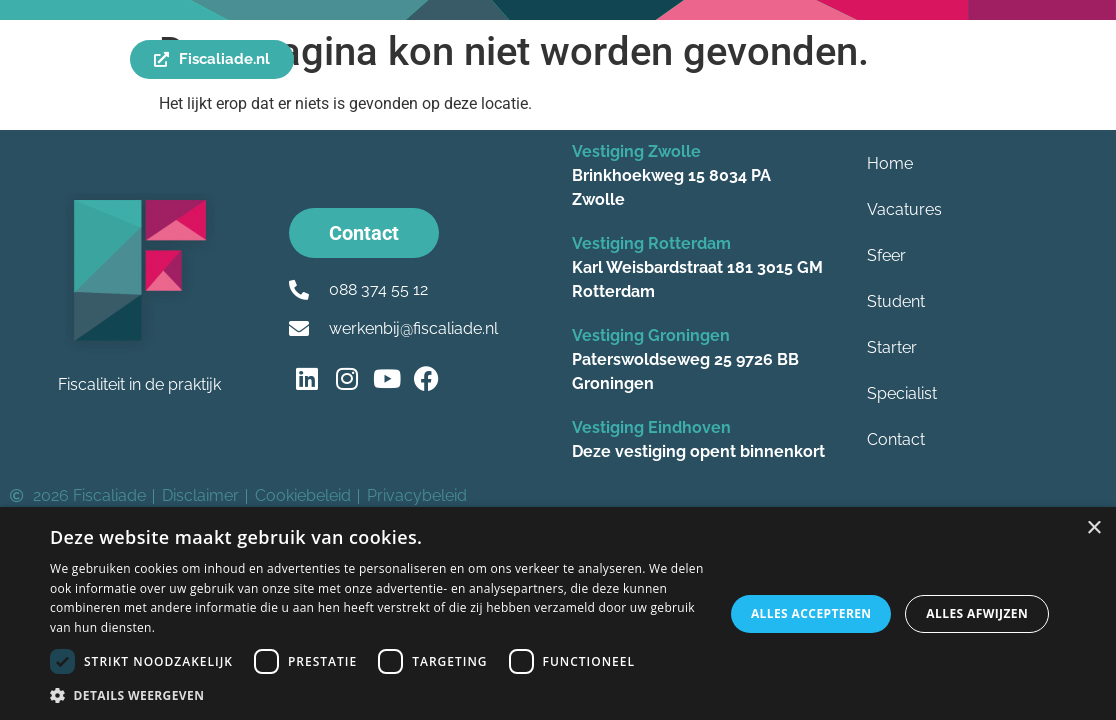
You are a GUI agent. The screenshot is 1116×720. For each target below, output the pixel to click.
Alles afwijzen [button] (977, 613)
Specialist (902, 393)
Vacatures (904, 209)
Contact (896, 439)
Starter (892, 347)
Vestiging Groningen (651, 335)
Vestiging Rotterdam (651, 243)
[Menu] (37, 60)
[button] (377, 695)
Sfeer (886, 255)
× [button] (1093, 528)
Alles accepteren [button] (811, 613)
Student (896, 301)
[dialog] (558, 613)
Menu (83, 60)
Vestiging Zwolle (636, 151)
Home (890, 163)
